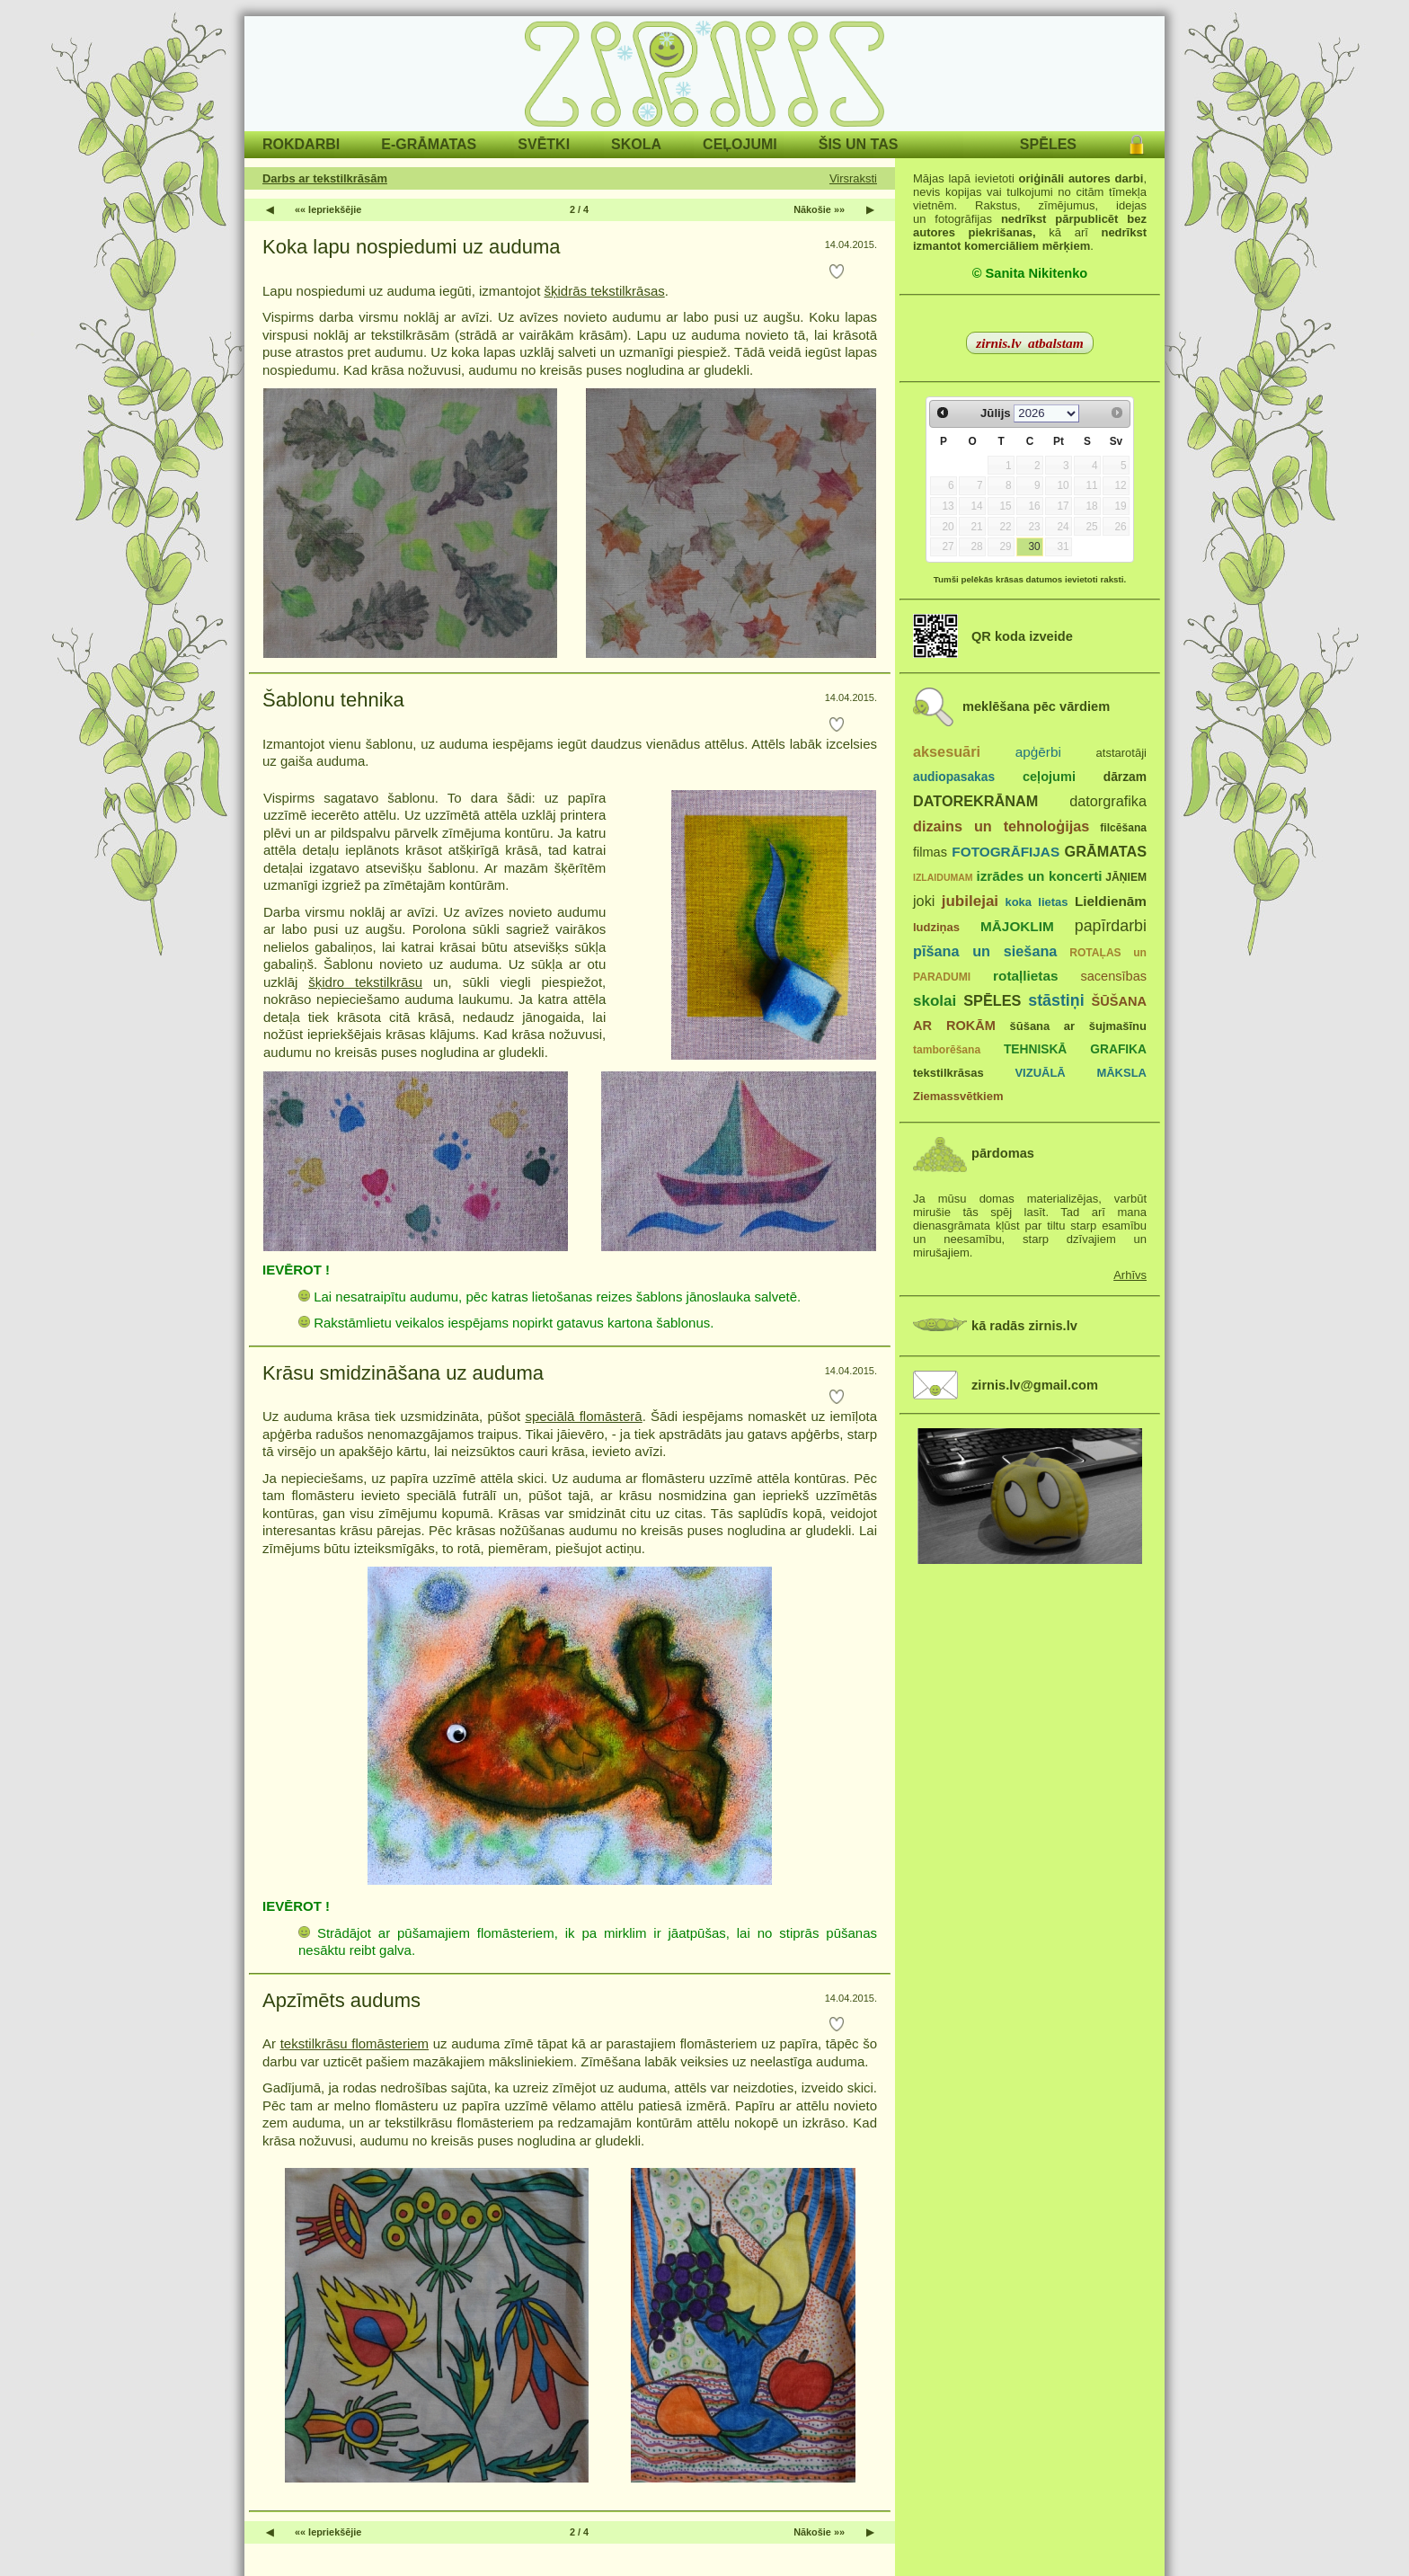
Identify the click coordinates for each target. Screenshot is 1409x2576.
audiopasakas (954, 777)
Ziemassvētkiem (958, 1096)
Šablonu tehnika (333, 699)
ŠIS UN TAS (859, 144)
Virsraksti (853, 178)
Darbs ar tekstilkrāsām (324, 178)
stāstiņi (1056, 1000)
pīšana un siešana (985, 951)
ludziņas (936, 927)
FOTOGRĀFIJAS (1005, 851)
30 (1034, 546)
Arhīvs (1130, 1275)
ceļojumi (1049, 776)
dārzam (1125, 777)
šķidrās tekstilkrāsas (605, 290)
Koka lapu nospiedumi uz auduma (411, 246)
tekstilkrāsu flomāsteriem (355, 2043)
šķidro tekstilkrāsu (365, 982)
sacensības (1113, 976)
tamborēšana (946, 1050)
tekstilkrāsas (948, 1072)
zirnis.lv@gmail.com (1034, 1385)
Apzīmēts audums (341, 2000)
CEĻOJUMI (740, 144)
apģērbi (1038, 751)
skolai (934, 1000)
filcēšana (1123, 828)
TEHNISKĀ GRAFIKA (1075, 1049)
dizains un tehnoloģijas (1001, 826)
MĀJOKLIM (1017, 926)
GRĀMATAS (1106, 851)
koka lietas (1036, 902)
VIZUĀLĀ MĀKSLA (1081, 1072)
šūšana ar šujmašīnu (1077, 1026)
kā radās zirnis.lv (1024, 1326)
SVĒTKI (544, 144)
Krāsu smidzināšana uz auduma (403, 1373)
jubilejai (970, 901)
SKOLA (636, 144)
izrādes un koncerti (1039, 876)
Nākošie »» (819, 209)
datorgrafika (1108, 801)
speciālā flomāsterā (583, 1416)
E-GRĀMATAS (428, 144)
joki (924, 901)
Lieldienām (1111, 901)
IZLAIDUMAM (943, 877)
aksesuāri (946, 751)
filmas (930, 852)
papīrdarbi (1111, 926)
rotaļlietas (1025, 975)
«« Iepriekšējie (328, 209)
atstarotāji (1121, 752)
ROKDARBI (301, 144)
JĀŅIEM (1126, 877)
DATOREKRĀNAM (975, 801)
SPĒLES (1048, 144)
